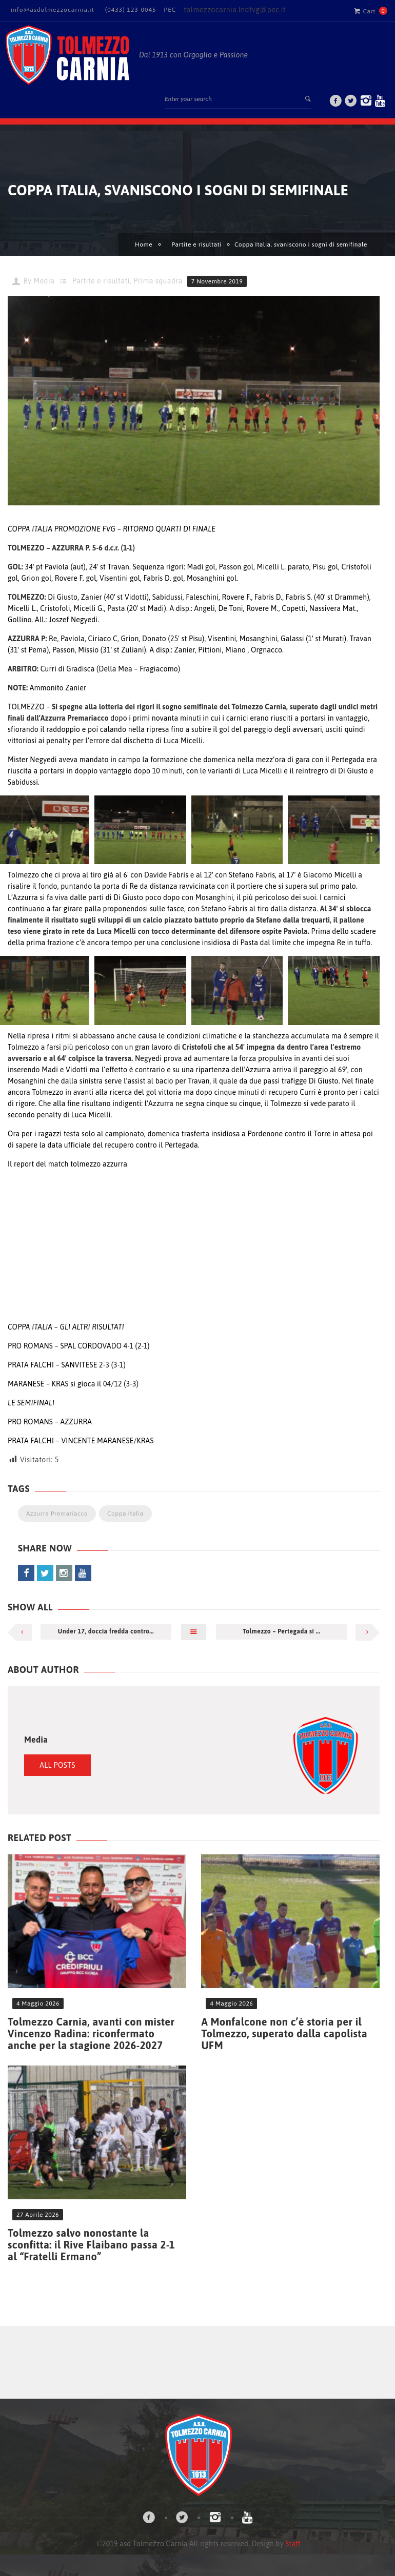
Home (143, 244)
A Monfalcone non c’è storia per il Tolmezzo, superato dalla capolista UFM (284, 2033)
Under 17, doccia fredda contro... (106, 1631)
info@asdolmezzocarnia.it (52, 9)
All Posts (57, 1765)
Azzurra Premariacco (57, 1513)
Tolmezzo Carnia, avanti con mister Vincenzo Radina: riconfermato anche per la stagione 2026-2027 (91, 2033)
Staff (292, 2544)
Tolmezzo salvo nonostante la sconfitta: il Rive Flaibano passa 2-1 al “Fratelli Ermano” (91, 2244)
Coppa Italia (125, 1513)
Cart (365, 11)
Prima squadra (158, 281)
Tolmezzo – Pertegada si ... (281, 1631)
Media (43, 281)
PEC (170, 9)
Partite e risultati (196, 244)
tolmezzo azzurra (98, 1164)
